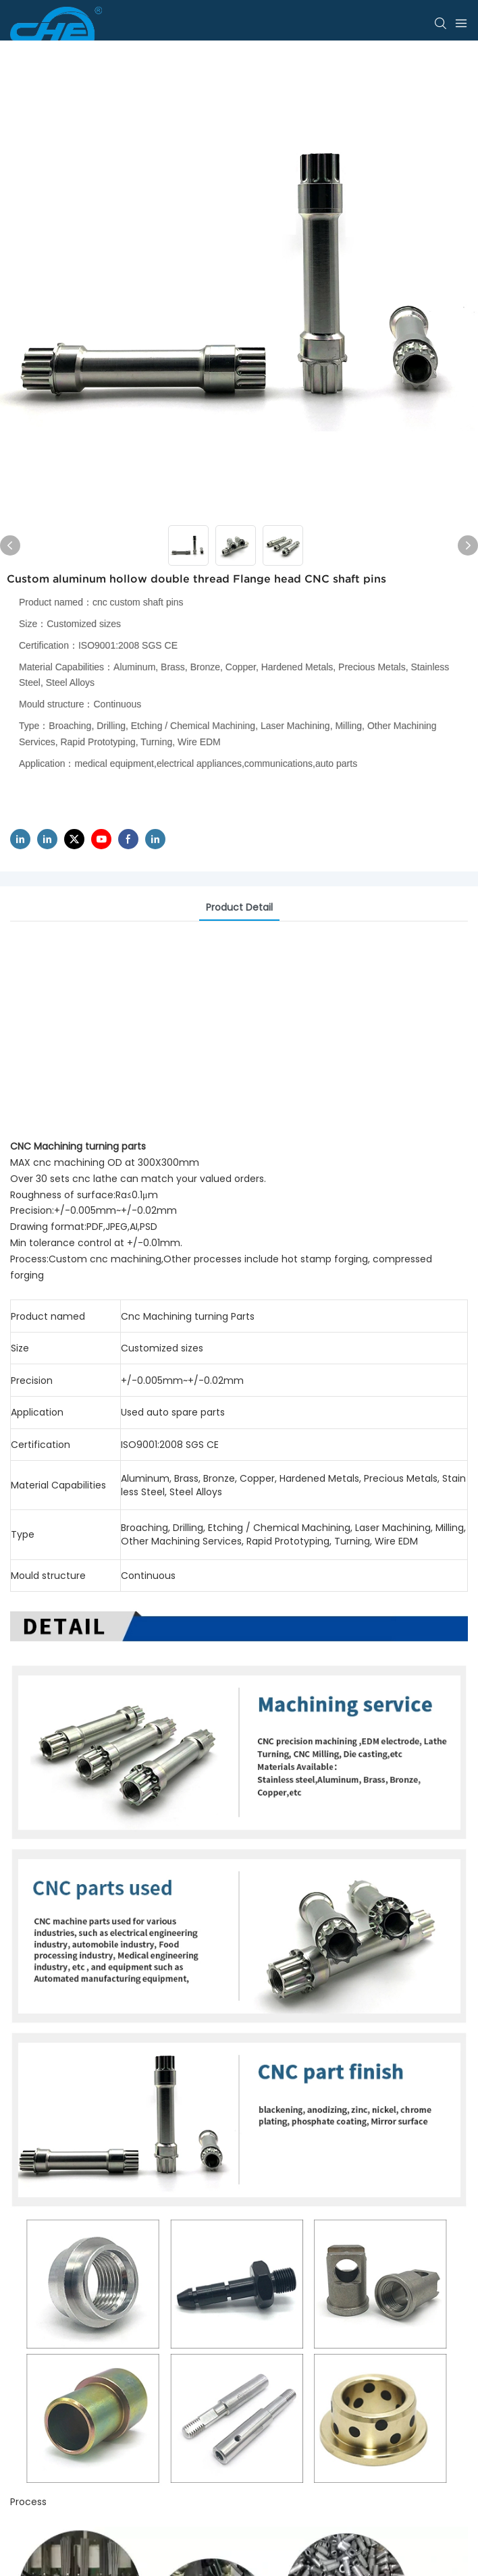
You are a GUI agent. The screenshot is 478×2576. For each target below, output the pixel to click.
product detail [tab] (239, 907)
